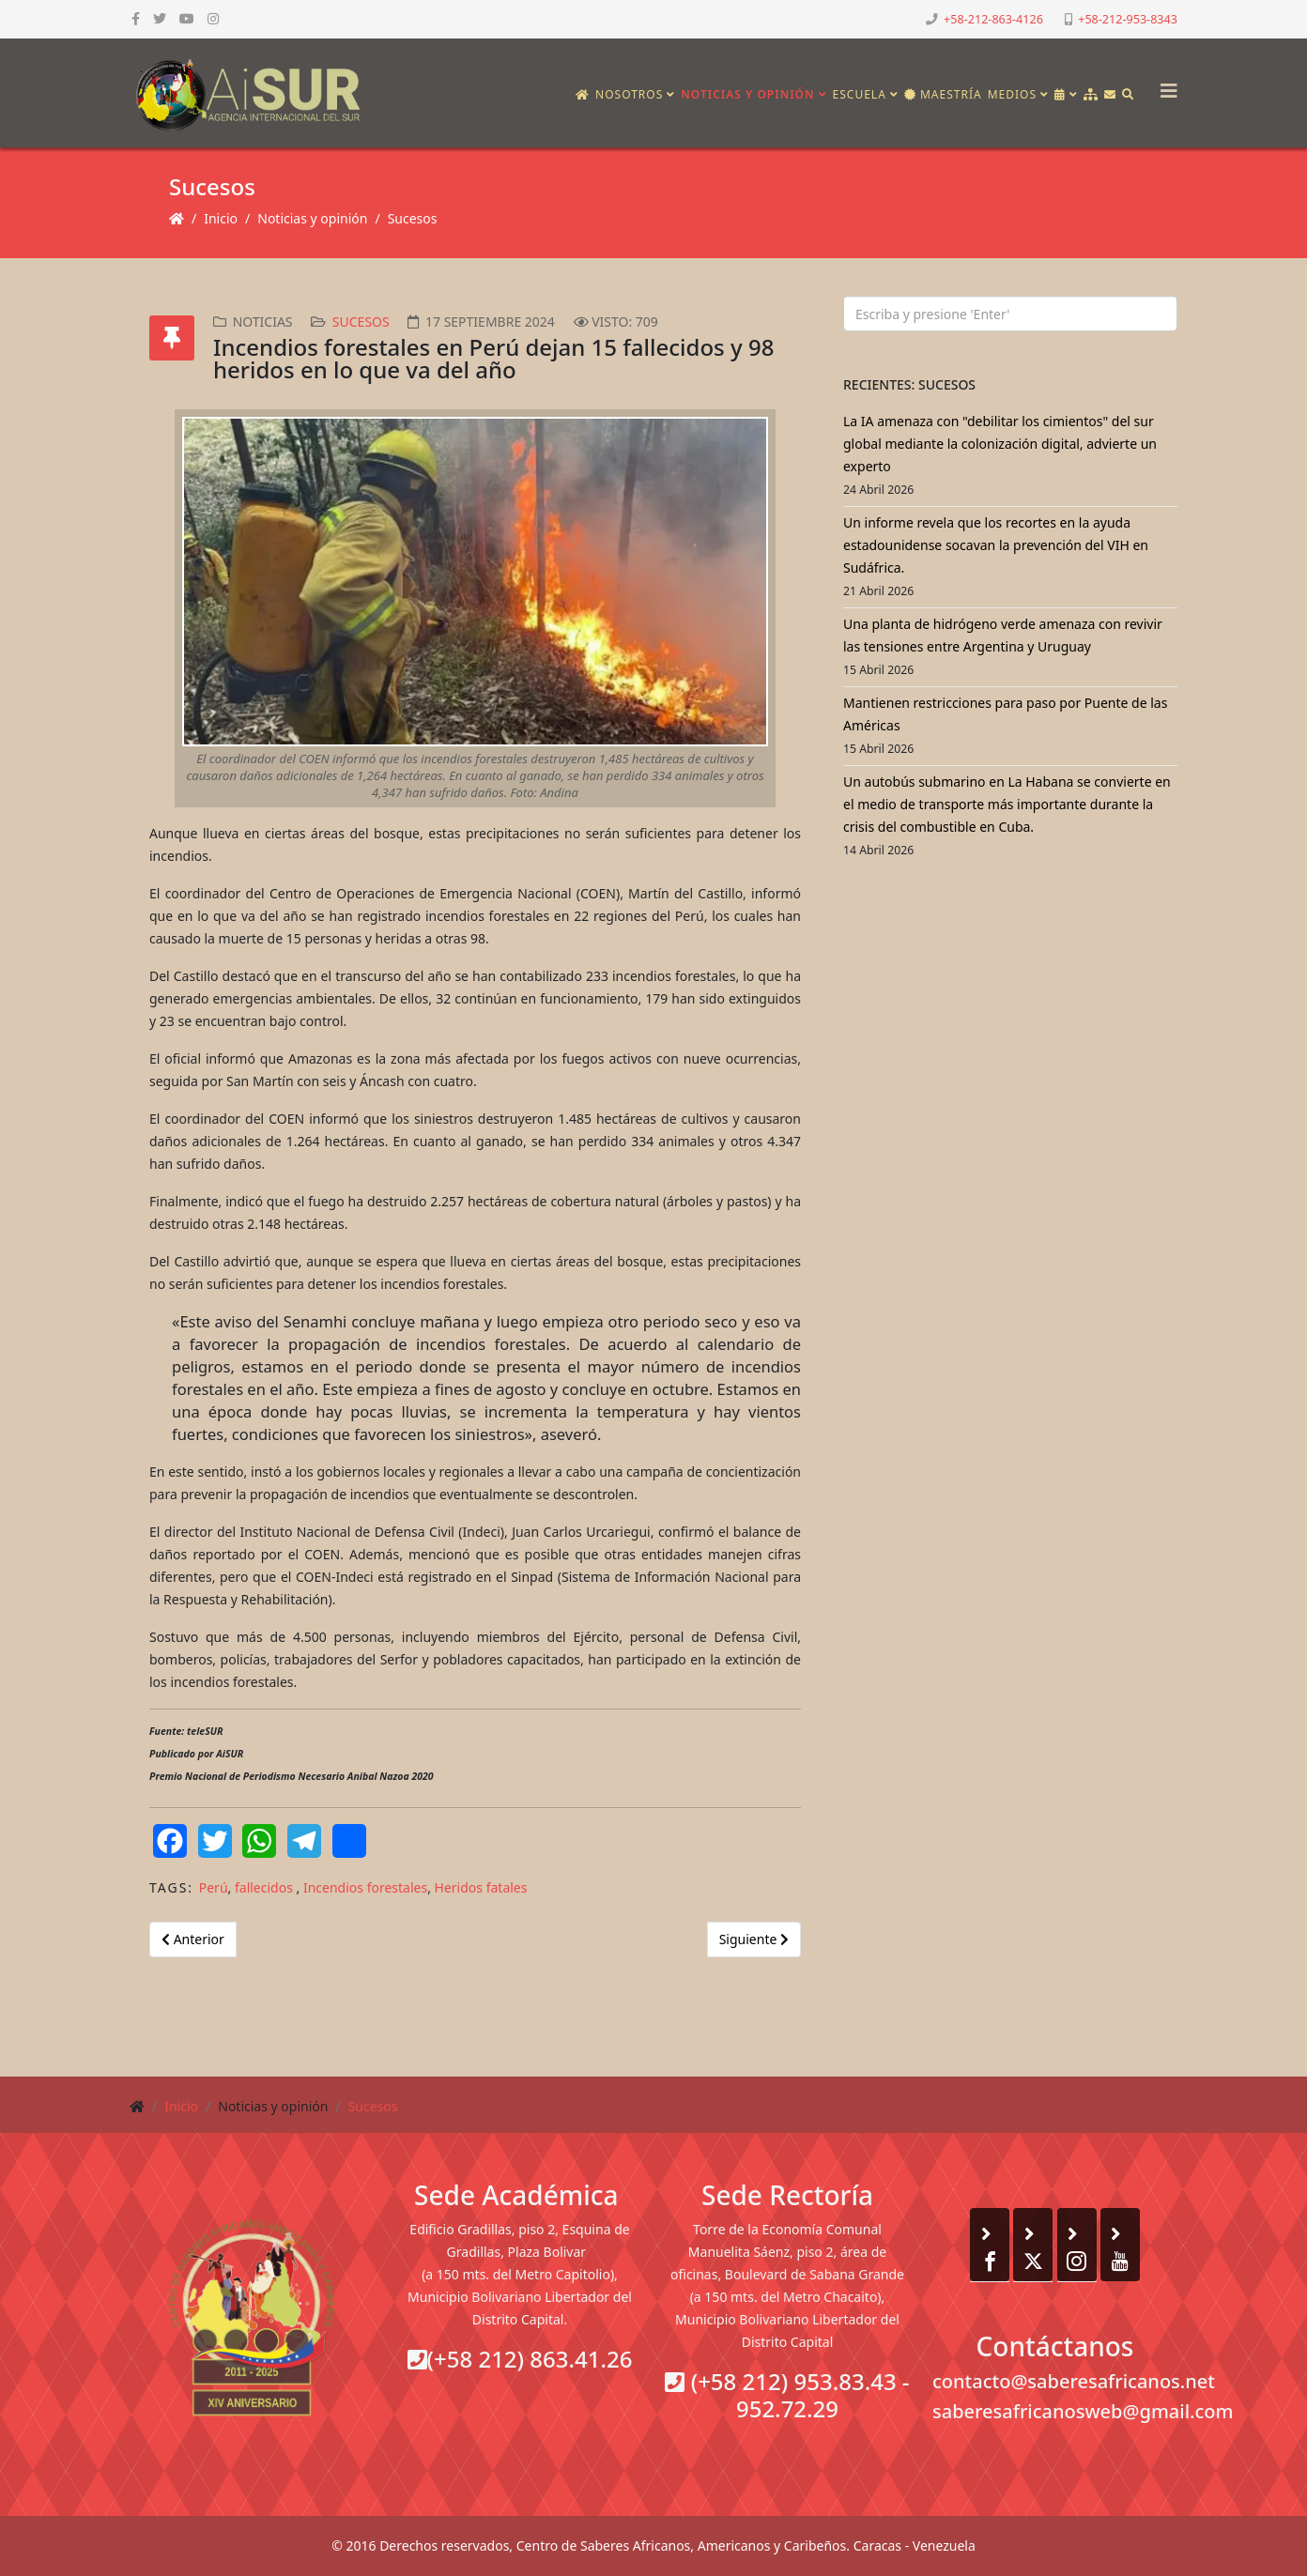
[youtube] (186, 18)
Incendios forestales (365, 1887)
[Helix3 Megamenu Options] (1164, 84)
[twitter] (159, 18)
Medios (1012, 94)
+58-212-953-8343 (1127, 19)
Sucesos (413, 218)
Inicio (221, 218)
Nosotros (629, 94)
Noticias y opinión (747, 94)
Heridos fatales (481, 1887)
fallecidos (266, 1887)
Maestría (943, 94)
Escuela (859, 94)
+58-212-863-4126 (993, 19)
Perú (213, 1887)
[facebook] (135, 18)
